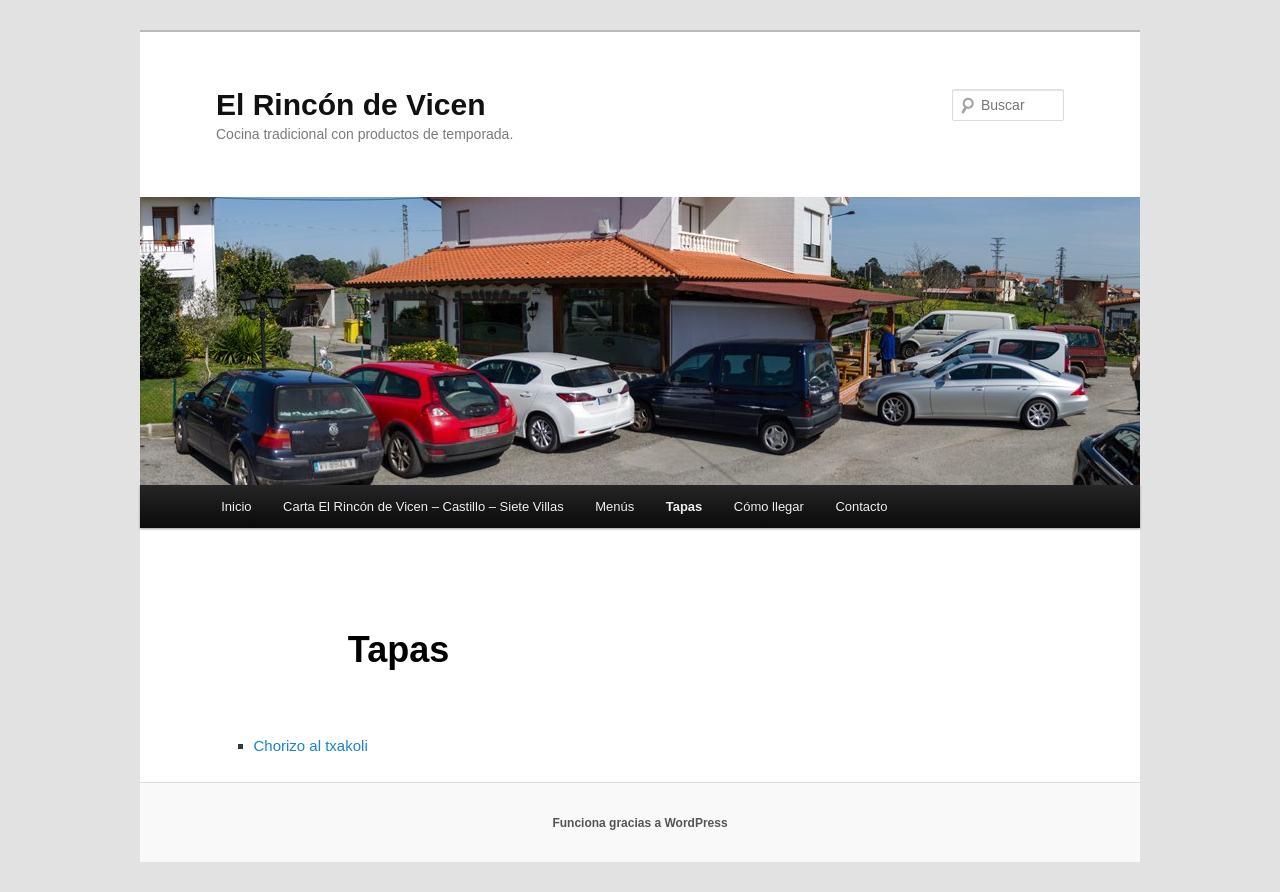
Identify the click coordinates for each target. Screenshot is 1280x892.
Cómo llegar (769, 506)
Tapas (684, 506)
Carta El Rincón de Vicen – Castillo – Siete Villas (423, 506)
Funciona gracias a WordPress (639, 823)
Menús (614, 506)
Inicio (236, 506)
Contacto (861, 506)
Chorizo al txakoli (311, 745)
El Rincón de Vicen (351, 104)
